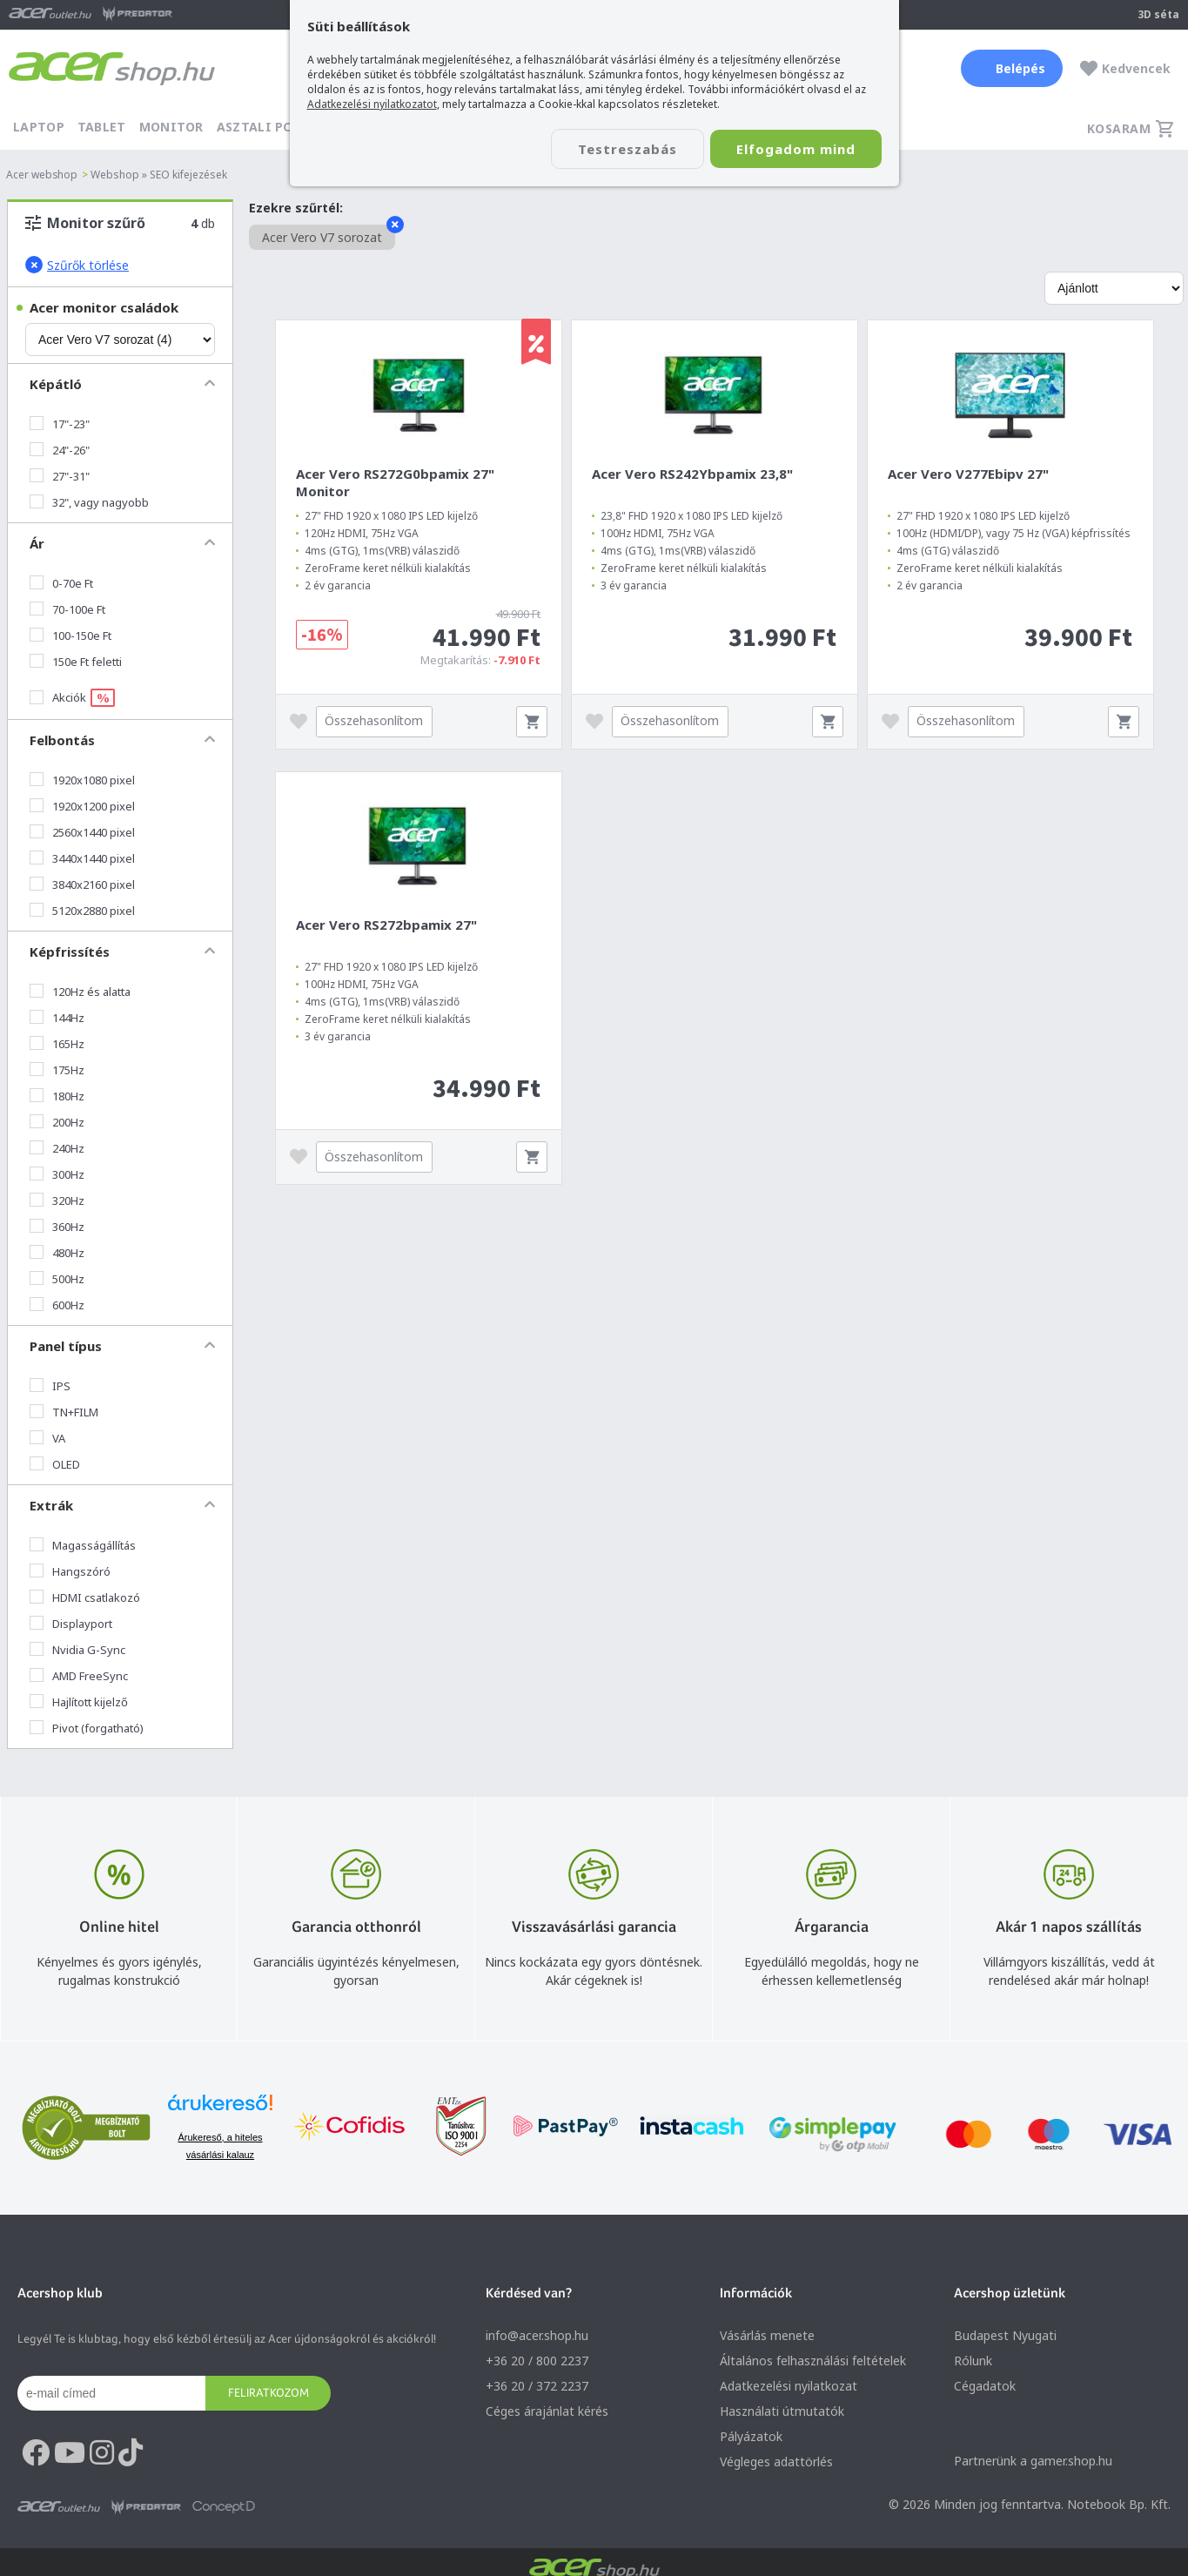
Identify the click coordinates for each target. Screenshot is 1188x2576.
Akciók (72, 698)
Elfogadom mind (796, 149)
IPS (50, 1386)
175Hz (57, 1070)
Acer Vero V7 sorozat (328, 235)
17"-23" (60, 424)
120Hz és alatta (80, 991)
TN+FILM (64, 1412)
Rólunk (973, 2360)
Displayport (71, 1623)
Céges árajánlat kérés (547, 2411)
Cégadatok (985, 2386)
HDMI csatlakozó (85, 1597)
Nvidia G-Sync (77, 1650)
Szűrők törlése (77, 264)
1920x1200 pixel (82, 806)
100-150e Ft (70, 635)
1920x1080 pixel (82, 780)
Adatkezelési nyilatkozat (788, 2386)
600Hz (57, 1305)
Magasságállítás (83, 1545)
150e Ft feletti (76, 661)
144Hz (57, 1018)
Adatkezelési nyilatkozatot (372, 104)
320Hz (57, 1200)
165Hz (57, 1044)
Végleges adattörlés (776, 2461)
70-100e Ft (67, 609)
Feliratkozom (268, 2392)
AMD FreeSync (79, 1676)
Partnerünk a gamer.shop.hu (1033, 2460)
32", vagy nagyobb (89, 502)
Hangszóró (70, 1571)
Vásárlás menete (767, 2335)
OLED (55, 1464)
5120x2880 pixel (82, 910)
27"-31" (60, 476)
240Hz (57, 1148)
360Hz (57, 1226)
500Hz (57, 1279)
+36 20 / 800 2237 (537, 2360)
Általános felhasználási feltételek (813, 2360)
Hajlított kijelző (79, 1702)
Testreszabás (627, 149)
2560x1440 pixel (82, 832)
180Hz (57, 1096)
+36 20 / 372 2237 (537, 2386)
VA (47, 1438)
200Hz (57, 1122)
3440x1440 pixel (82, 858)
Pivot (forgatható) (87, 1728)
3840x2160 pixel (82, 884)
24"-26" (60, 450)
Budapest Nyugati (1005, 2335)
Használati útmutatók (782, 2411)
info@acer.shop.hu (537, 2335)
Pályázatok (751, 2436)
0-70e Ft (61, 583)
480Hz (57, 1253)
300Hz (57, 1174)
